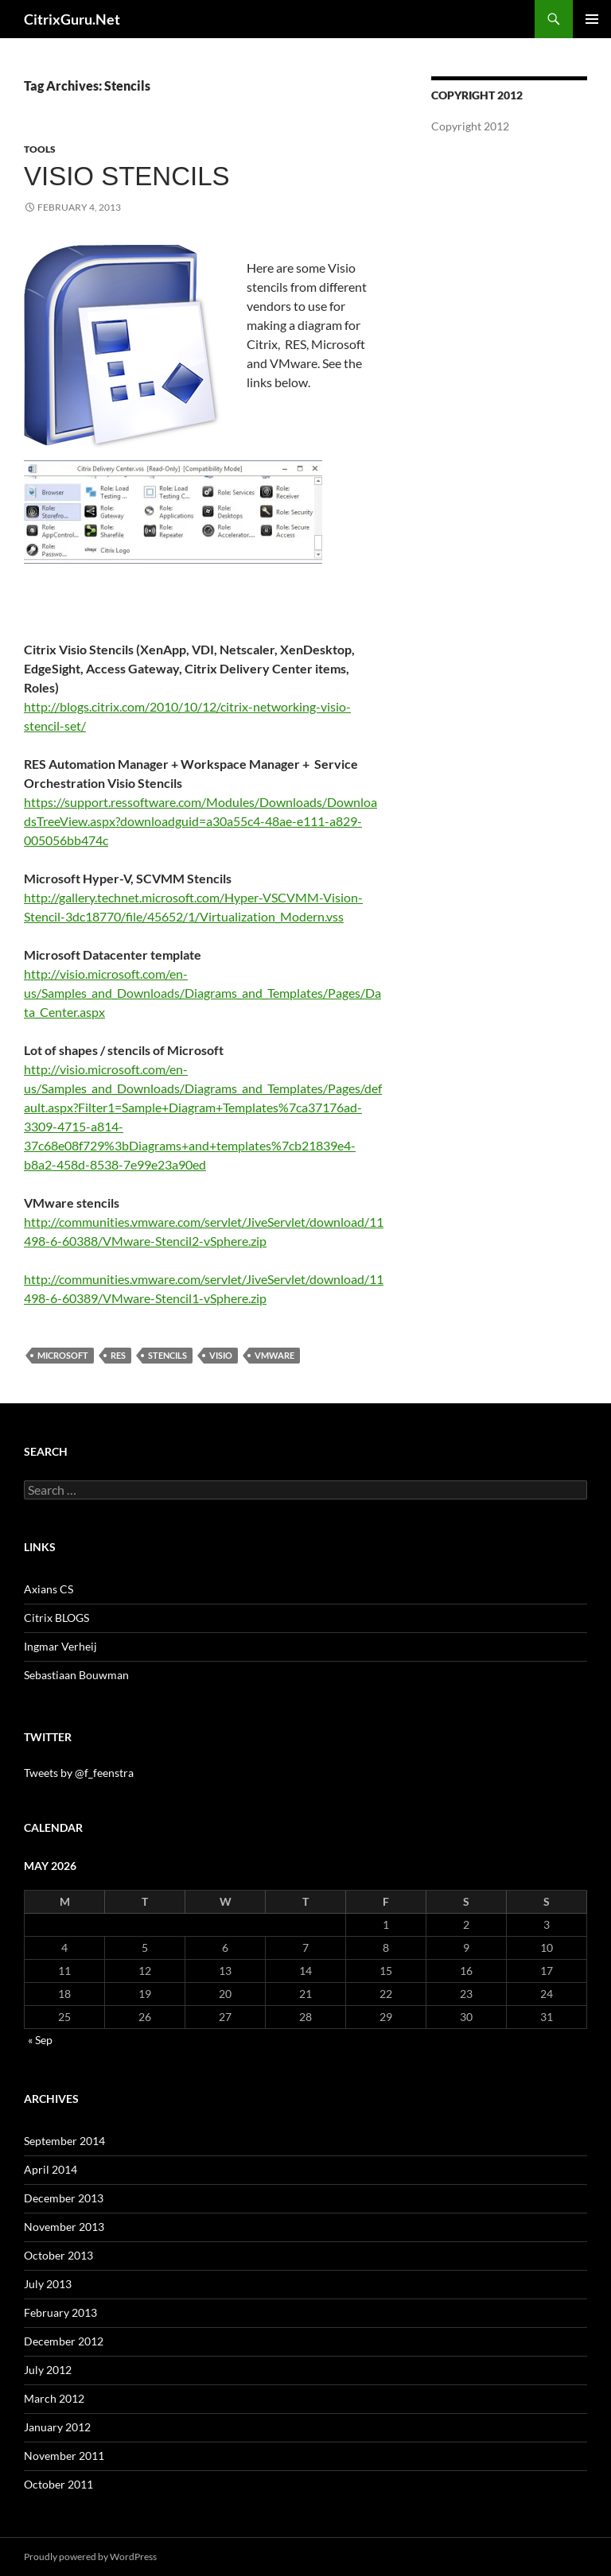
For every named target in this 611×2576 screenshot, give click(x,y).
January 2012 (57, 2427)
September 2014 (64, 2140)
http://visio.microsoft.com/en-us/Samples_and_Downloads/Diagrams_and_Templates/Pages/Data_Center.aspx (202, 992)
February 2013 (60, 2312)
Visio (220, 1355)
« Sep (40, 2039)
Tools (40, 149)
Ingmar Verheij (60, 1646)
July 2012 (48, 2369)
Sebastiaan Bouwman (76, 1675)
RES (118, 1355)
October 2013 (58, 2255)
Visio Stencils (127, 176)
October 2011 (58, 2484)
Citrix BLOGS (56, 1617)
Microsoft (62, 1355)
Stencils (167, 1355)
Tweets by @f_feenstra (79, 1772)
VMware (274, 1355)
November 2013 (64, 2226)
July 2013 (48, 2284)
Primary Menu (592, 19)
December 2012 (63, 2341)
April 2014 (50, 2169)
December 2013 (63, 2198)
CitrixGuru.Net (72, 19)
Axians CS (48, 1589)
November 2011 (64, 2455)
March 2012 (54, 2398)
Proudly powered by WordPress (90, 2556)
